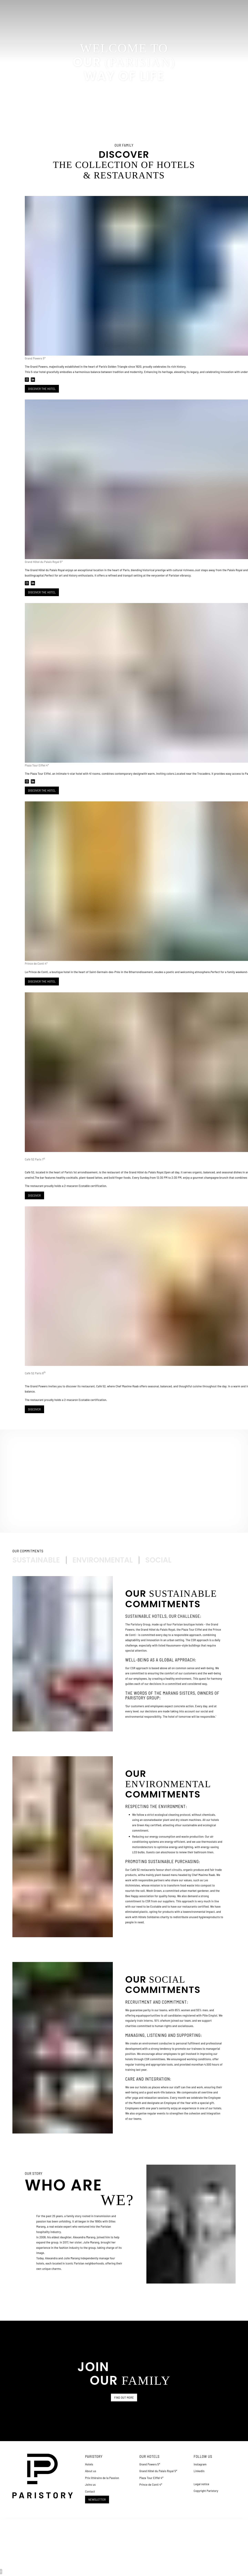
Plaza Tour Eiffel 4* (151, 2478)
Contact (90, 2492)
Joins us (90, 2485)
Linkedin (199, 2472)
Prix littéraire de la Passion (102, 2478)
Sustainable (36, 1560)
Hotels (89, 2465)
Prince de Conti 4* (150, 2485)
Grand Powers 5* (149, 2465)
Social (161, 1560)
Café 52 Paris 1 (35, 1159)
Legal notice (201, 2485)
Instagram (200, 2465)
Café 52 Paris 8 (35, 1373)
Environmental (105, 1560)
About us (90, 2472)
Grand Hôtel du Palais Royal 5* (158, 2472)
